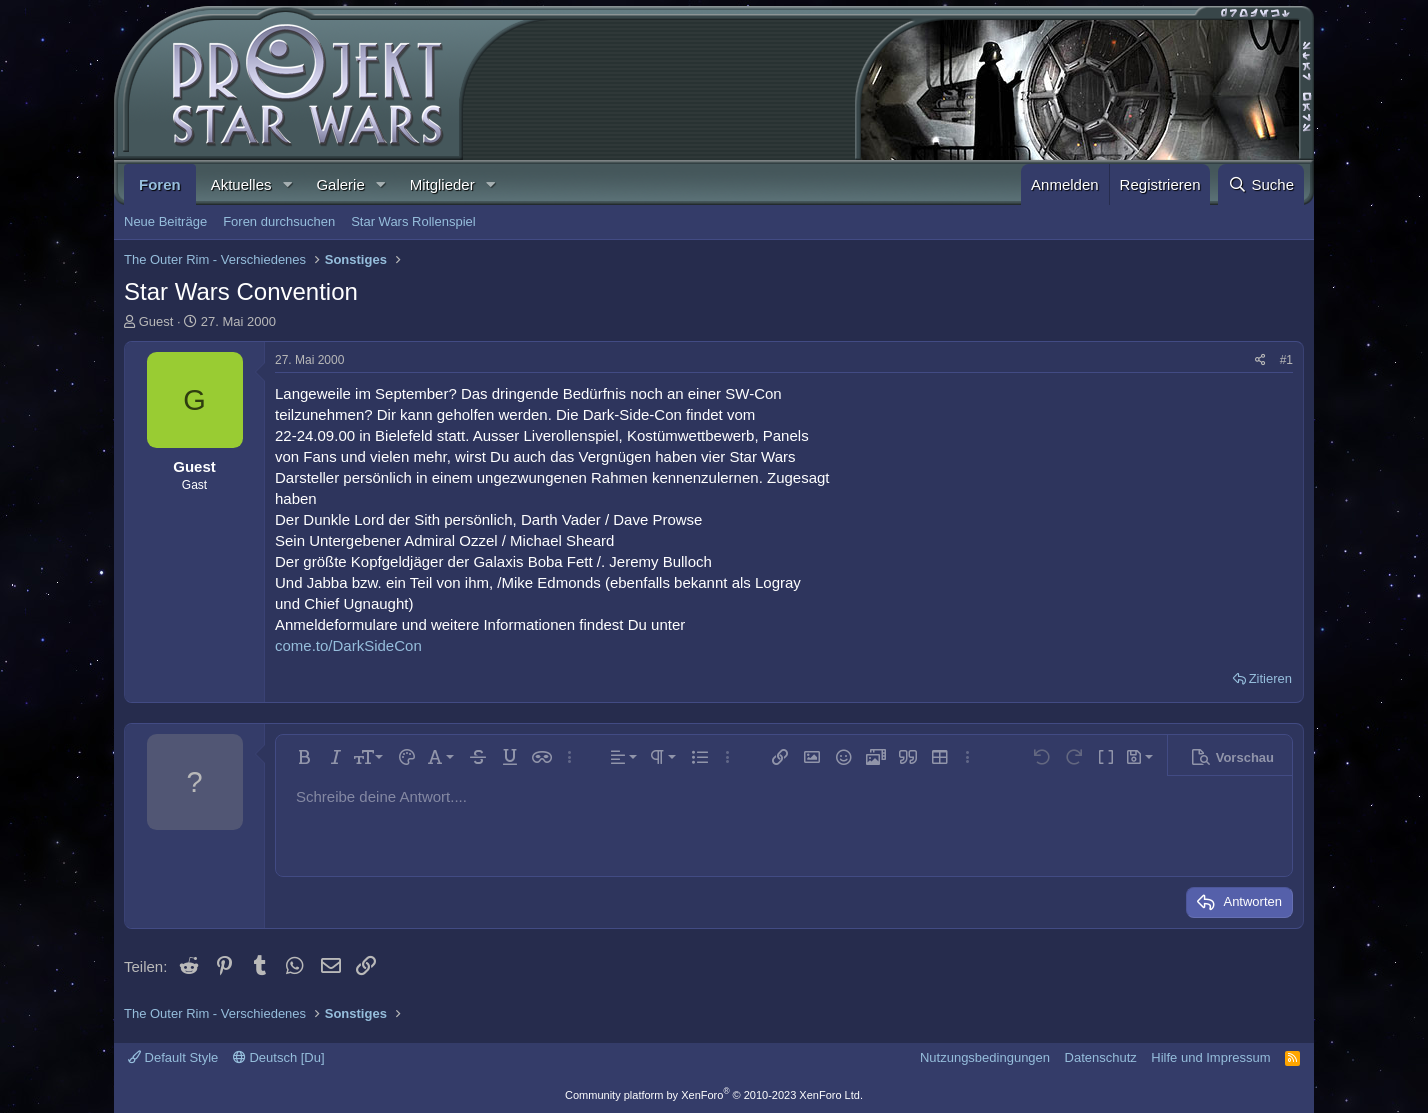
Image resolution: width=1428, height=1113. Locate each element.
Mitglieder (442, 184)
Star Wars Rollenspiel (413, 221)
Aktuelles (241, 184)
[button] (287, 184)
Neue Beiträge (165, 221)
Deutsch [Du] (279, 1057)
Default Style (173, 1057)
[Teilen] (1260, 360)
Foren (160, 184)
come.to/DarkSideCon (348, 645)
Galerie (340, 184)
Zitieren (1270, 678)
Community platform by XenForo (714, 1095)
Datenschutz (1101, 1057)
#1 (1286, 360)
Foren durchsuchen (279, 221)
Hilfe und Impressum (1210, 1057)
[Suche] (1261, 184)
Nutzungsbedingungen (985, 1057)
